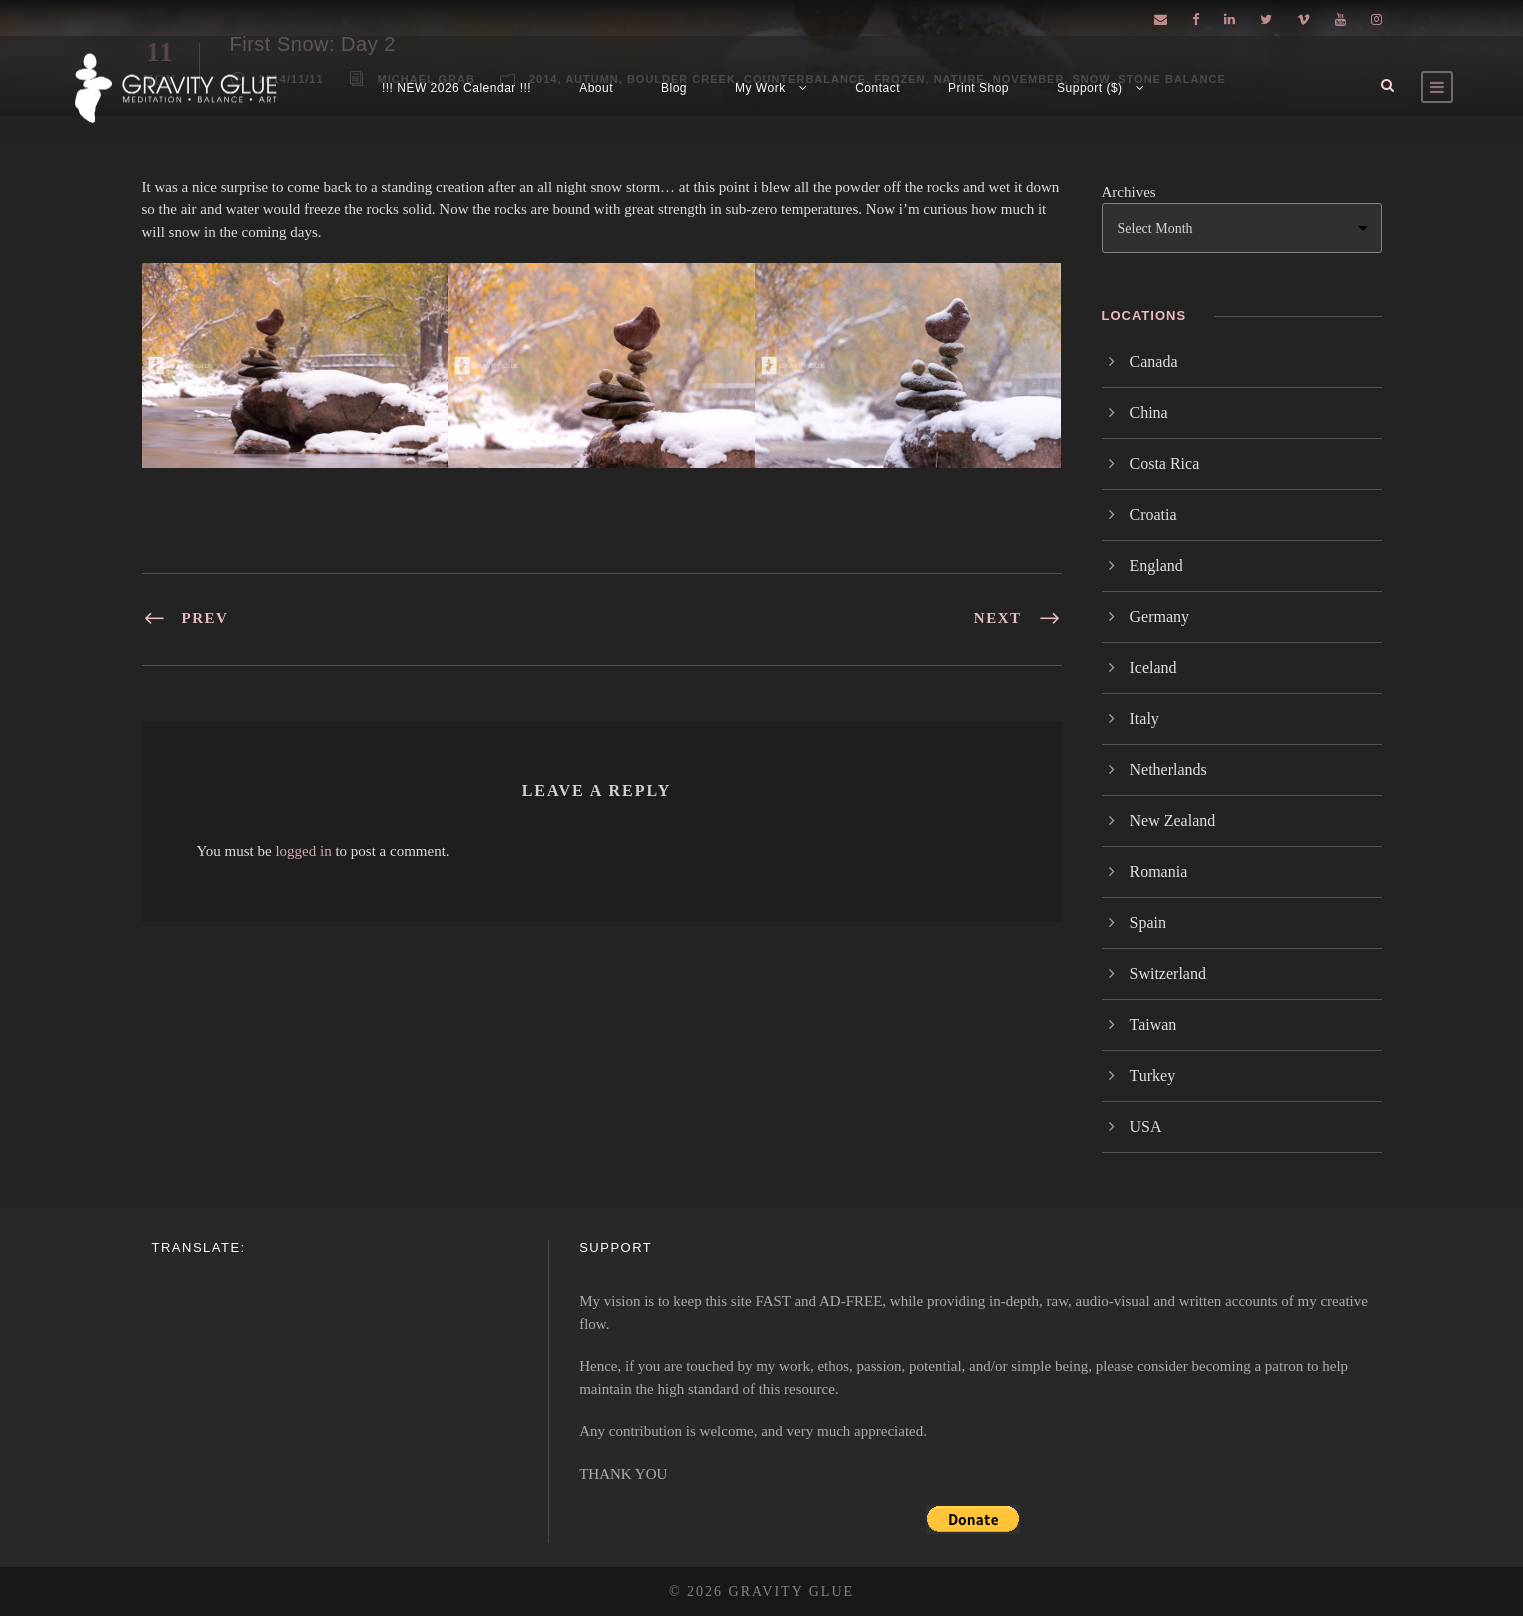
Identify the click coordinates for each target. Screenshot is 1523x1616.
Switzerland (1168, 973)
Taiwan (1153, 1024)
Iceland (1153, 667)
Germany (1160, 616)
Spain (1148, 922)
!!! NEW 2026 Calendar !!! (456, 88)
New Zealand (1173, 820)
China (1149, 412)
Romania (1159, 871)
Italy (1144, 718)
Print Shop (978, 88)
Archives (1129, 192)
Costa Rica (1165, 463)
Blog (674, 88)
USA (1146, 1126)
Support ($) (1090, 88)
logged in (303, 851)
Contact (877, 88)
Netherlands (1168, 769)
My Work (760, 88)
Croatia (1153, 514)
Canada (1154, 361)
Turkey (1153, 1075)
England (1156, 565)
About (596, 88)
